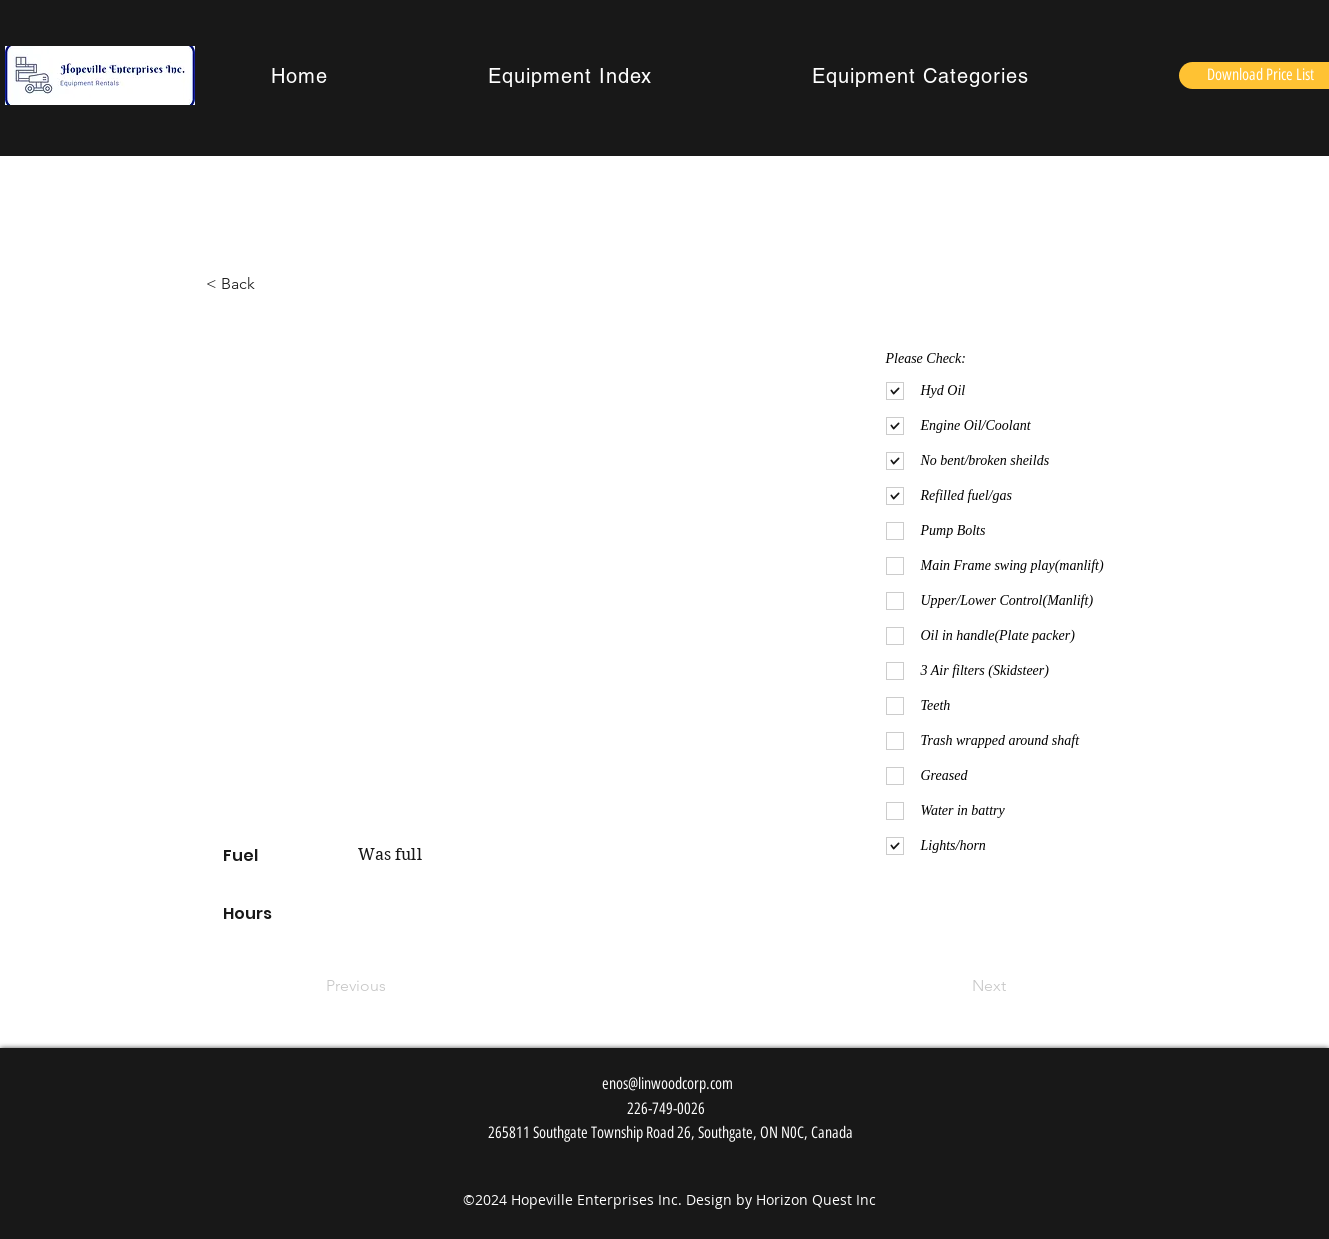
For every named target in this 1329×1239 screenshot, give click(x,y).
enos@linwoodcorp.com (667, 1083)
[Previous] (392, 986)
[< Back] (243, 284)
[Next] (956, 986)
